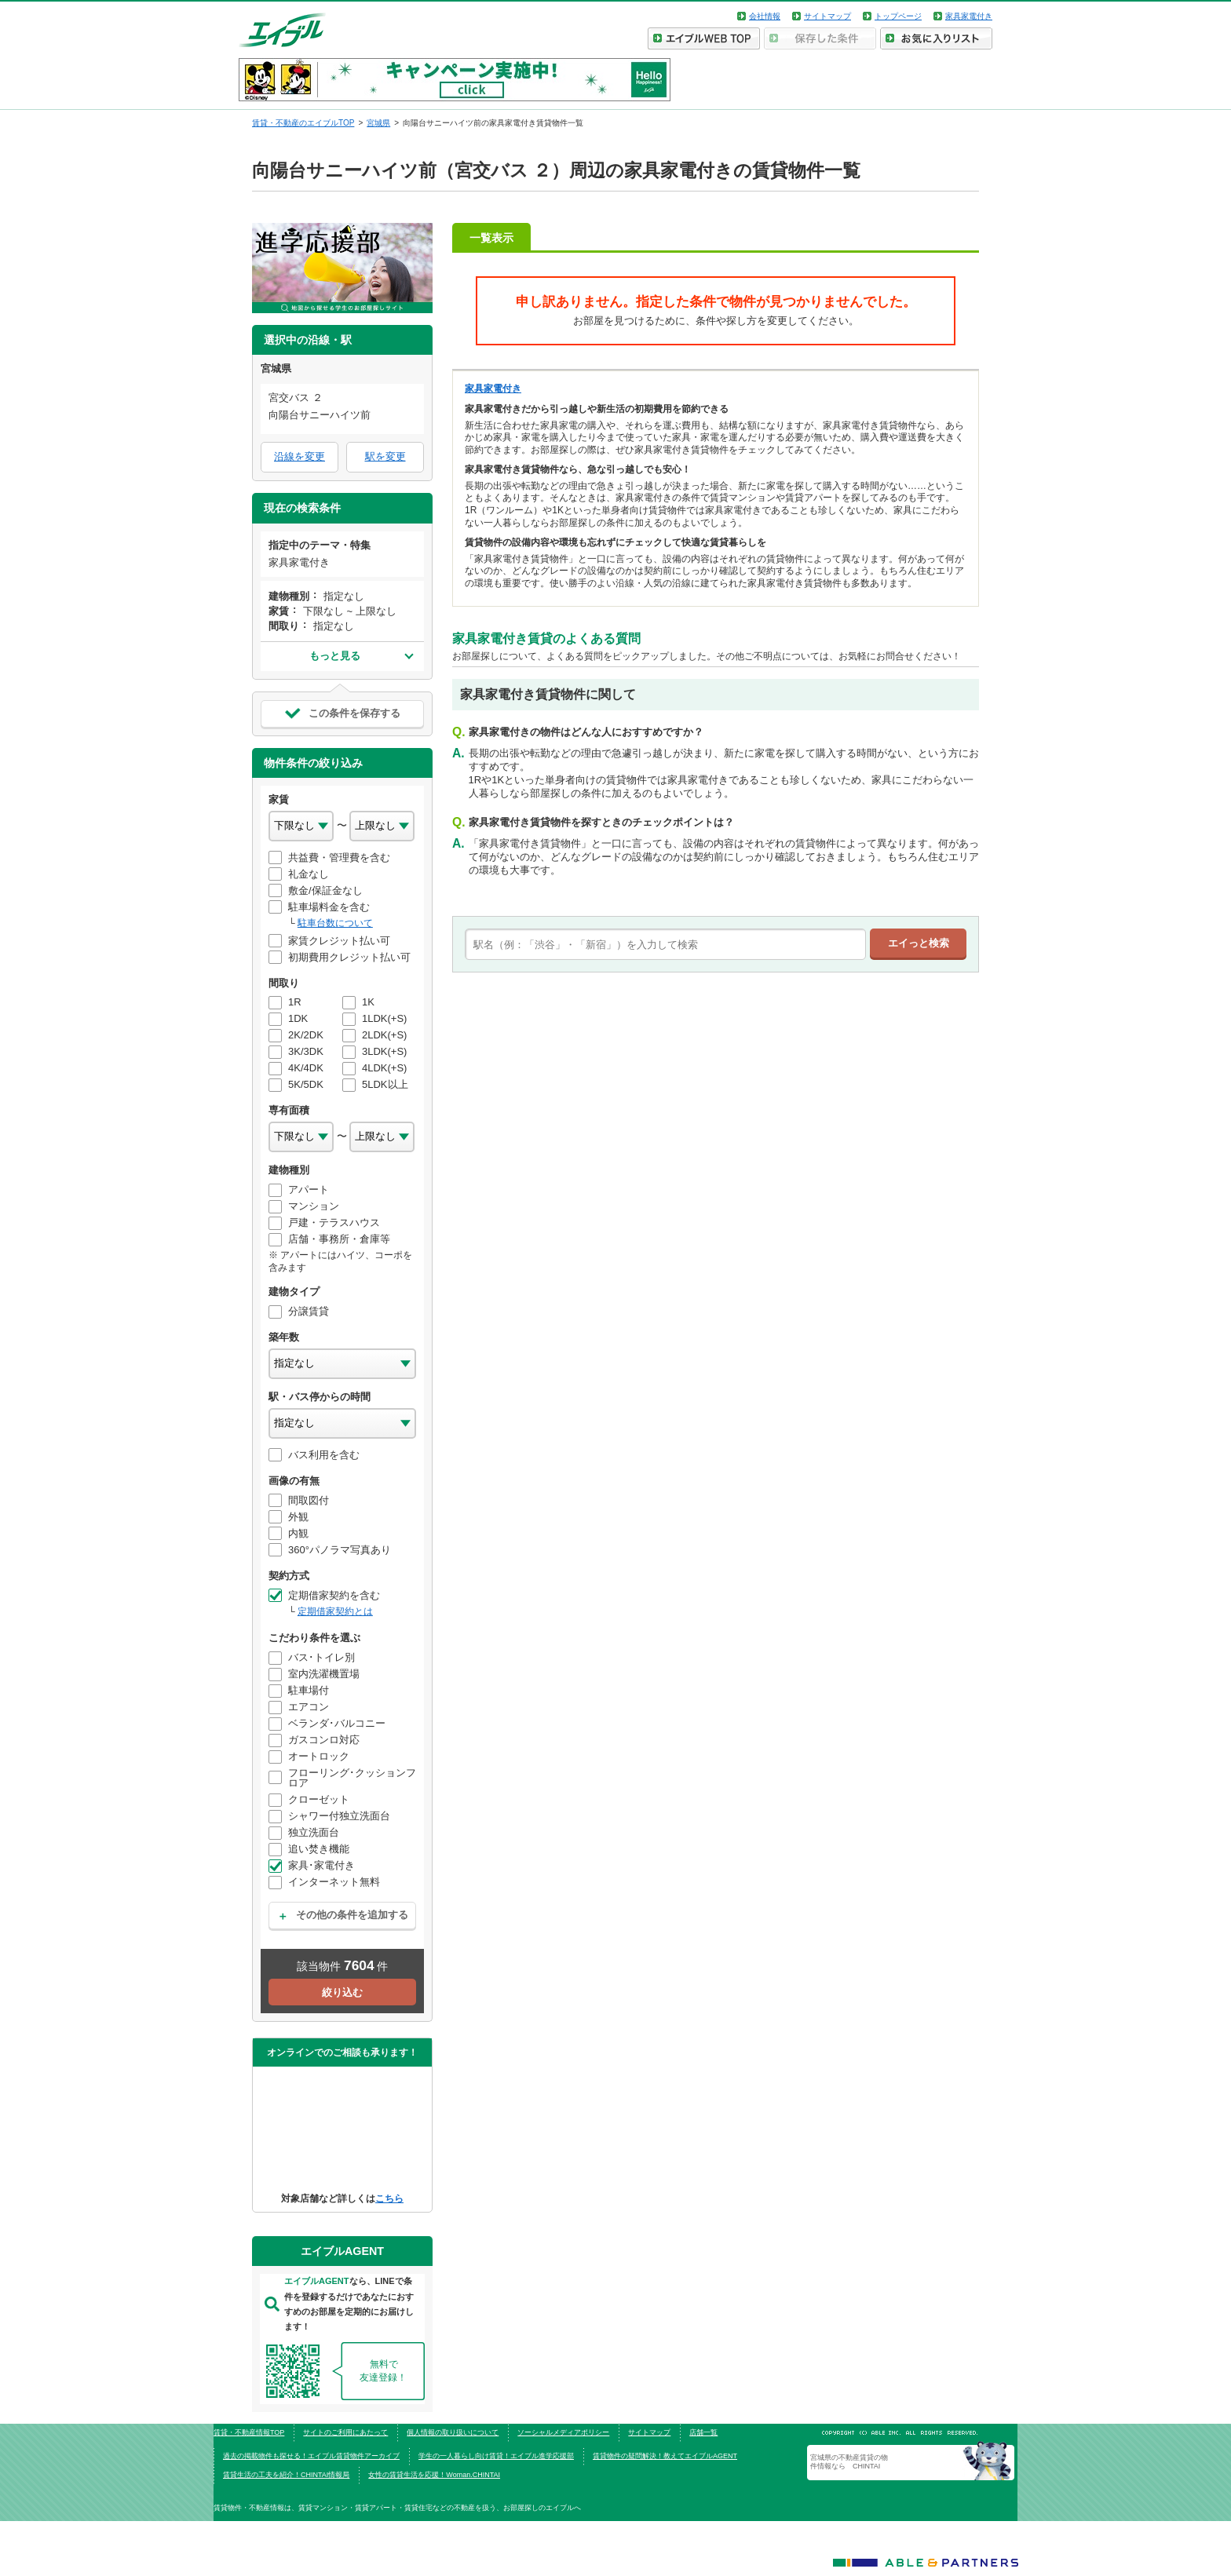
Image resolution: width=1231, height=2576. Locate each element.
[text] (665, 944)
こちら (389, 2198)
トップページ (898, 16)
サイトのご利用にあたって (345, 2432)
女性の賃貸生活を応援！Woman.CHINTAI (434, 2475)
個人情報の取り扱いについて (453, 2432)
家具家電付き (968, 16)
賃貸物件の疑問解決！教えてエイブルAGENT (665, 2456)
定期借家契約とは (335, 1611)
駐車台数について (335, 923)
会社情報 (764, 16)
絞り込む (342, 1992)
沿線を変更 (299, 456)
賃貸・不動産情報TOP (249, 2432)
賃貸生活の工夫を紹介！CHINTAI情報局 (286, 2475)
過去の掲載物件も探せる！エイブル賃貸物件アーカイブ (311, 2456)
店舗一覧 (703, 2432)
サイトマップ (827, 16)
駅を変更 (385, 456)
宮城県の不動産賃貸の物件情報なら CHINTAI (849, 2461)
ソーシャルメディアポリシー (563, 2432)
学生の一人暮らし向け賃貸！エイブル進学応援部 (496, 2456)
